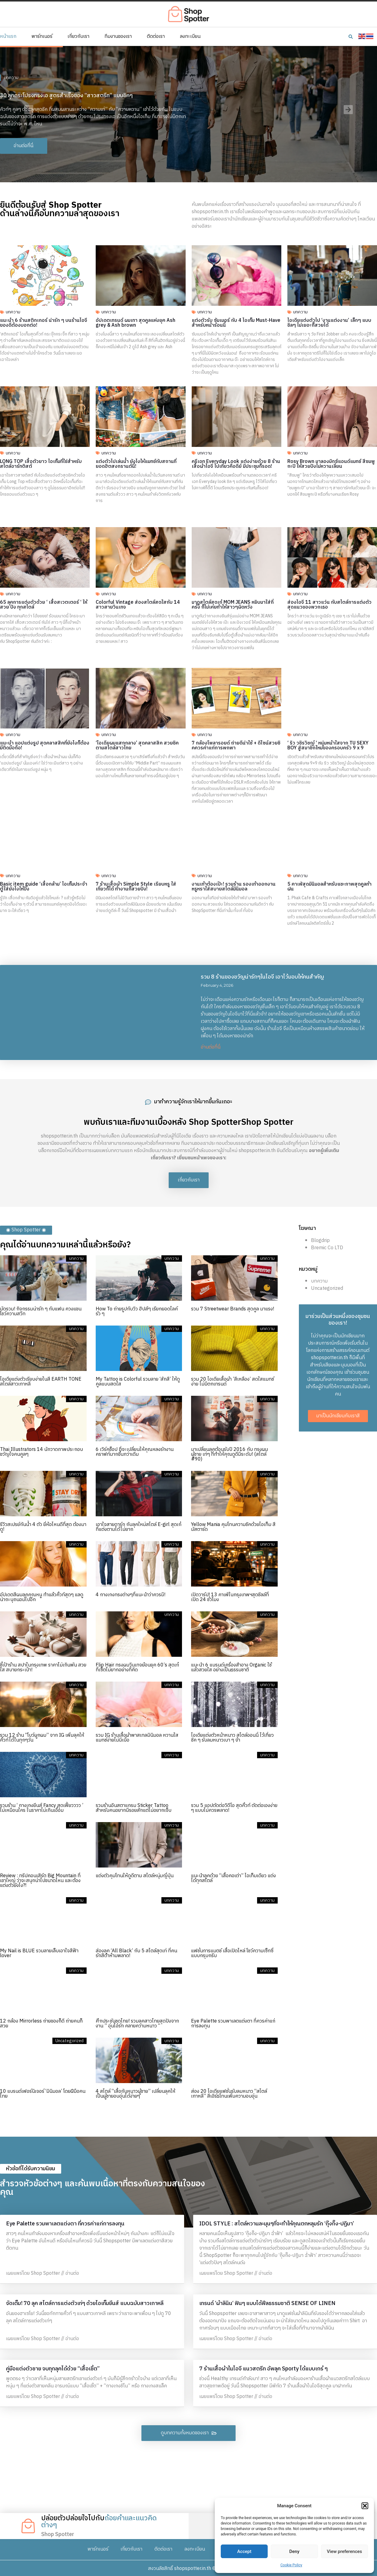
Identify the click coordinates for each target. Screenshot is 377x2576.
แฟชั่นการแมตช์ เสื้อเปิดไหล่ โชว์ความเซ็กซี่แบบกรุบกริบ (232, 1953)
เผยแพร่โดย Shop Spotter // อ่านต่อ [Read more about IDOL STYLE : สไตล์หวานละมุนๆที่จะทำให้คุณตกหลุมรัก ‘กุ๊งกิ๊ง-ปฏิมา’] (235, 2273)
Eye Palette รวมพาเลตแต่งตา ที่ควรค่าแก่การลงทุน (233, 2023)
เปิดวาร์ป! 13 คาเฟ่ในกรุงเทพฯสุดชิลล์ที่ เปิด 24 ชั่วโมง (230, 1597)
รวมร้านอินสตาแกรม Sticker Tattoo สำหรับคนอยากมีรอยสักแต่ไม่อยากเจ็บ (133, 1808)
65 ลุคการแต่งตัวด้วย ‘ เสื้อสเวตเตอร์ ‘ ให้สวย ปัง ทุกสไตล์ (43, 604)
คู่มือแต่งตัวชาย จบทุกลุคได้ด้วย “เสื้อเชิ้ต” (53, 2368)
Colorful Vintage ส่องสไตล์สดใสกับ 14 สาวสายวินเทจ (138, 604)
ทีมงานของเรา (118, 37)
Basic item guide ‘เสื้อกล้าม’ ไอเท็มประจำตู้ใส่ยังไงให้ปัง (43, 886)
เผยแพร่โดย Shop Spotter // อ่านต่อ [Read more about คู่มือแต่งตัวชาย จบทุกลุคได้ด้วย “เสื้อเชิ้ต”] (42, 2397)
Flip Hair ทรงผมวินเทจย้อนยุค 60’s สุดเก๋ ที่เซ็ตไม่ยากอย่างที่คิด (137, 1667)
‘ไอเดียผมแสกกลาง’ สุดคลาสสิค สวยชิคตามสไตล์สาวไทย (137, 745)
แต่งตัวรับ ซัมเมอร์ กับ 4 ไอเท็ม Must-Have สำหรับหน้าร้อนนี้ (236, 322)
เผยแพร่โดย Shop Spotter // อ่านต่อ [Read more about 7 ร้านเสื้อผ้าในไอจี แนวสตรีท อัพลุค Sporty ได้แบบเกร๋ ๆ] (235, 2397)
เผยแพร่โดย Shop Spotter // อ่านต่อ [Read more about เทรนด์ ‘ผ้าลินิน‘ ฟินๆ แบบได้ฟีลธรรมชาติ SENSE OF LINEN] (235, 2339)
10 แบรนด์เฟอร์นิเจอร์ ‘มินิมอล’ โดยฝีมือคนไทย (42, 2093)
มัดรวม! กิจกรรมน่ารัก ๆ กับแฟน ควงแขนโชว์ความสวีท (40, 1311)
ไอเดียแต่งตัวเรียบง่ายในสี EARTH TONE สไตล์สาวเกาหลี (40, 1381)
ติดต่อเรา (156, 37)
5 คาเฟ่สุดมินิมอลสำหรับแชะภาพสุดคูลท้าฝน (329, 886)
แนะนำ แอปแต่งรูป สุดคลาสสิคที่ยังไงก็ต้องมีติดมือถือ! (44, 745)
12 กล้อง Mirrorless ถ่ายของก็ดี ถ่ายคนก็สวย (41, 2023)
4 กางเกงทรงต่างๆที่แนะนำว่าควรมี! (130, 1595)
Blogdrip (320, 1241)
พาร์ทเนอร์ (41, 37)
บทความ (11, 77)
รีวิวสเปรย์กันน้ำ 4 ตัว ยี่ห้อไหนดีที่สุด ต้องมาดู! (43, 1527)
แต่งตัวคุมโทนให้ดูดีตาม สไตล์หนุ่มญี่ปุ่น (135, 1876)
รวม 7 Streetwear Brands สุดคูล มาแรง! (232, 1309)
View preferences (344, 2551)
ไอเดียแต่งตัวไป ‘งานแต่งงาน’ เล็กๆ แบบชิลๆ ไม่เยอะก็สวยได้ (329, 322)
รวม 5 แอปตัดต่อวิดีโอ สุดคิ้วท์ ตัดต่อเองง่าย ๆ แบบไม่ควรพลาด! (234, 1808)
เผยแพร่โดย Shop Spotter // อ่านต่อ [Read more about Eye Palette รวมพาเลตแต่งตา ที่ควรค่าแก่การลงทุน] (42, 2273)
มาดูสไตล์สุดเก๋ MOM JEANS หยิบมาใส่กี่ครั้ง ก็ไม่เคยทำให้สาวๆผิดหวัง (233, 604)
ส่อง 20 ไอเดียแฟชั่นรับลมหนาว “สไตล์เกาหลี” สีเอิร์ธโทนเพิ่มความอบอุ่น (229, 2093)
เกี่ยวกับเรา (78, 37)
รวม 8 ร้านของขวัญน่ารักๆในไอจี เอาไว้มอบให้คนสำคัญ (262, 977)
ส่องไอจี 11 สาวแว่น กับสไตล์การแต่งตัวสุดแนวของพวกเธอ (329, 604)
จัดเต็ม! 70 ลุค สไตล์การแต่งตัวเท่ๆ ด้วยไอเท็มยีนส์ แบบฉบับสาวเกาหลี (85, 2303)
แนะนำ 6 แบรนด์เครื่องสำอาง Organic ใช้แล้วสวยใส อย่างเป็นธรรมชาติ (231, 1667)
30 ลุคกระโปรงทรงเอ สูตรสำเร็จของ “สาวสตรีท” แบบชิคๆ (66, 95)
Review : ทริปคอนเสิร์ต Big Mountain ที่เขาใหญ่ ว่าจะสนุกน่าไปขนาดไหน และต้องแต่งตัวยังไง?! (40, 1881)
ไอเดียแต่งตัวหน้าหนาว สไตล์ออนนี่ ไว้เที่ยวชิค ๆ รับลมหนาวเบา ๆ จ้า (232, 1737)
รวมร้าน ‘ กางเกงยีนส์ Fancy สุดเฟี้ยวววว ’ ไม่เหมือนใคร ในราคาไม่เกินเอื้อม (41, 1808)
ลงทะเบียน (190, 37)
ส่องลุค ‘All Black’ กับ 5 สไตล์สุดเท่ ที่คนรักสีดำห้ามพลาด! (136, 1953)
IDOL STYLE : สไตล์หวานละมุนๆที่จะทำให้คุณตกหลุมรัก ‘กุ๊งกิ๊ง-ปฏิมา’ (276, 2223)
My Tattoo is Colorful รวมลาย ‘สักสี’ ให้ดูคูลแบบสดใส (138, 1381)
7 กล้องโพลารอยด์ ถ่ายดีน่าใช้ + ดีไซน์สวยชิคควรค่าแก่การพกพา (236, 745)
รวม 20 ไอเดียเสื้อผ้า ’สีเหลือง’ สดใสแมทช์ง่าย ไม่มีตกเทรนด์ (232, 1381)
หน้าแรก (8, 37)
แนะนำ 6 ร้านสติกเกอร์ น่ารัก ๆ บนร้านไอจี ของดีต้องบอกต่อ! (43, 322)
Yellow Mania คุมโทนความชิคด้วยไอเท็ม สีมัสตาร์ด (233, 1527)
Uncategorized (327, 1288)
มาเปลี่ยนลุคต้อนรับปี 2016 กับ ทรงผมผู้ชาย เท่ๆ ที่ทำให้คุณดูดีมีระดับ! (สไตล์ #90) (229, 1454)
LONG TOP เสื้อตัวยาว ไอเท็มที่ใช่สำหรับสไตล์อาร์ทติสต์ (41, 464)
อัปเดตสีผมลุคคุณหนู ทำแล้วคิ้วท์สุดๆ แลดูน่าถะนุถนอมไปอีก (41, 1597)
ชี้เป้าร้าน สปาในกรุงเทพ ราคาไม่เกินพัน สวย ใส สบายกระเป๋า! (43, 1667)
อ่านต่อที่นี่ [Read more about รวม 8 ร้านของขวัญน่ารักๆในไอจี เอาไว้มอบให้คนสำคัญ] (210, 1047)
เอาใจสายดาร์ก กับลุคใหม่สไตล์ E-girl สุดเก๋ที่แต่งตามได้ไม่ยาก (138, 1527)
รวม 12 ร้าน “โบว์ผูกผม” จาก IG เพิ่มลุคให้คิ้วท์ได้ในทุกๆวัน (42, 1737)
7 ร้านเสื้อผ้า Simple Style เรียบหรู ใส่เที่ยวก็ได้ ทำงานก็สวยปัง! (136, 886)
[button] (365, 2506)
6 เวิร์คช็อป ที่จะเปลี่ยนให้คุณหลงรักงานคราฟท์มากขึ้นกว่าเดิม (135, 1451)
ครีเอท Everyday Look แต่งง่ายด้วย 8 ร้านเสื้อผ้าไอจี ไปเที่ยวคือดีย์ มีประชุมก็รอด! (236, 464)
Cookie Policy (291, 2565)
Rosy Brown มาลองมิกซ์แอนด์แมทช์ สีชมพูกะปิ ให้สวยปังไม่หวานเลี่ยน (331, 464)
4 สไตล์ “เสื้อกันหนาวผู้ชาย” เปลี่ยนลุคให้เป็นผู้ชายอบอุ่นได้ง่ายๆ (135, 2093)
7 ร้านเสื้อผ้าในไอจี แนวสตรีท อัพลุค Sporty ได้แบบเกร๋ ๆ (263, 2368)
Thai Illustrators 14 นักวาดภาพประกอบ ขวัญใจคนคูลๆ (41, 1451)
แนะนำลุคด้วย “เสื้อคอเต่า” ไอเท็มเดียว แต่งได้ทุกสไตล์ (233, 1878)
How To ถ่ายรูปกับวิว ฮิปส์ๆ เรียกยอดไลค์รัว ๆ (137, 1311)
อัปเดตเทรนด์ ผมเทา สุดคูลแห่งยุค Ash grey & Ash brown (135, 322)
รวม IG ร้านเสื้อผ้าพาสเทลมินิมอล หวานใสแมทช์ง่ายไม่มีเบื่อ (137, 1737)
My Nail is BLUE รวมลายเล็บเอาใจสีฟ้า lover (39, 1953)
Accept (244, 2551)
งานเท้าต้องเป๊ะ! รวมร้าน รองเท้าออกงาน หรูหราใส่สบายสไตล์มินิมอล (234, 886)
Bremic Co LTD (327, 1248)
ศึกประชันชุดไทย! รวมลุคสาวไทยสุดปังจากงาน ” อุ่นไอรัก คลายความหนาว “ (137, 2023)
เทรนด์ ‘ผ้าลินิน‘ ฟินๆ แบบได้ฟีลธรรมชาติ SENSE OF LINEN (267, 2303)
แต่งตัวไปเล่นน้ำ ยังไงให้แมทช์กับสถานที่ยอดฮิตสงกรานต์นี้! (136, 464)
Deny (294, 2551)
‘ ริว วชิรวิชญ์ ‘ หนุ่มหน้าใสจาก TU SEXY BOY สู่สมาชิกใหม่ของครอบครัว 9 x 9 (328, 745)
